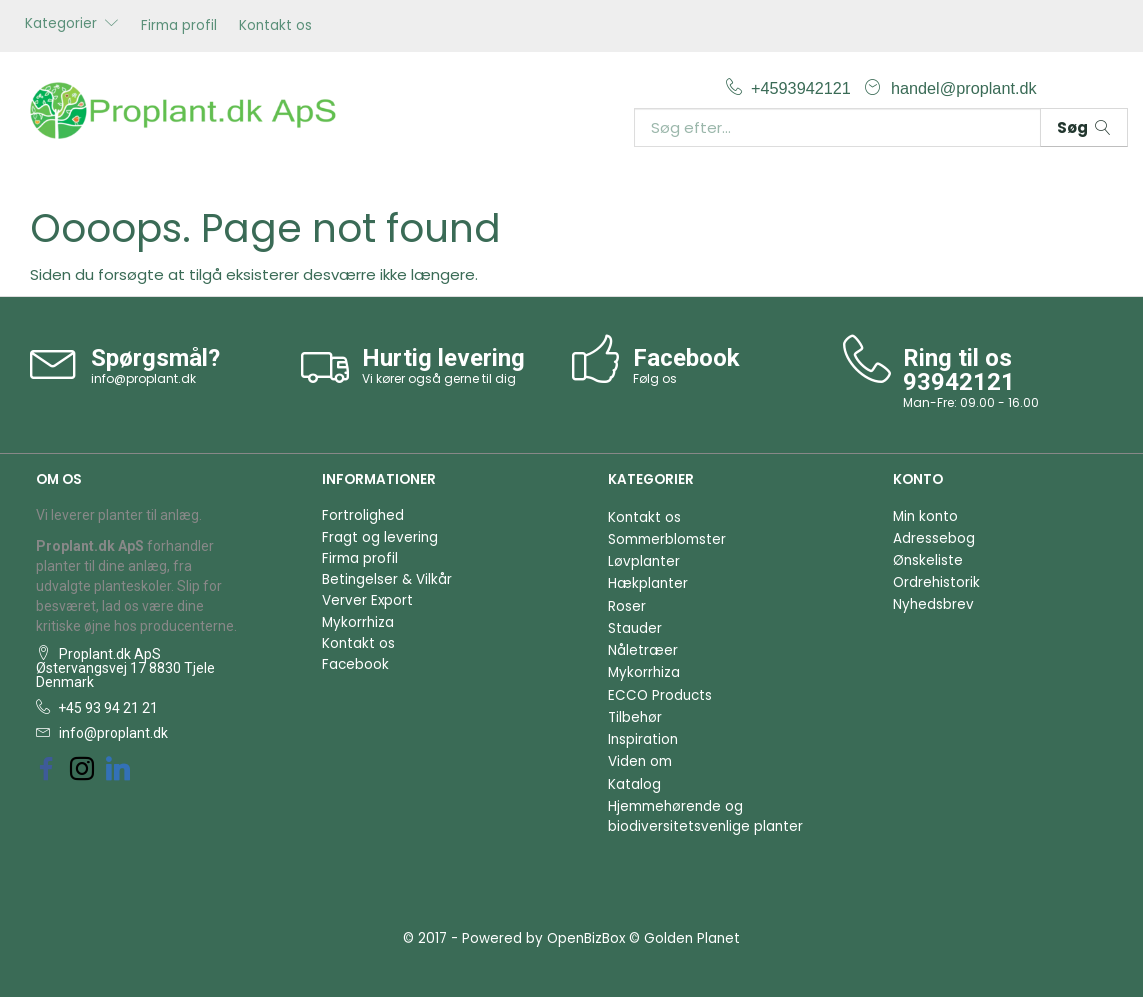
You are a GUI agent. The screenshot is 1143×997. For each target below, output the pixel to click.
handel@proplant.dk (964, 88)
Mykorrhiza (358, 622)
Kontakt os (275, 25)
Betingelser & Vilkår (387, 579)
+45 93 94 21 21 (106, 708)
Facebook (355, 664)
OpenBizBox (586, 938)
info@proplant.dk (143, 378)
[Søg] (1084, 127)
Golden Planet (692, 938)
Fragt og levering (380, 537)
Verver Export (367, 600)
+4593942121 (803, 88)
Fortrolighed (363, 515)
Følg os (655, 378)
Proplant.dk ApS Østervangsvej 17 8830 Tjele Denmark (125, 668)
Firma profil (179, 25)
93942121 (959, 382)
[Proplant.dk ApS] (190, 108)
